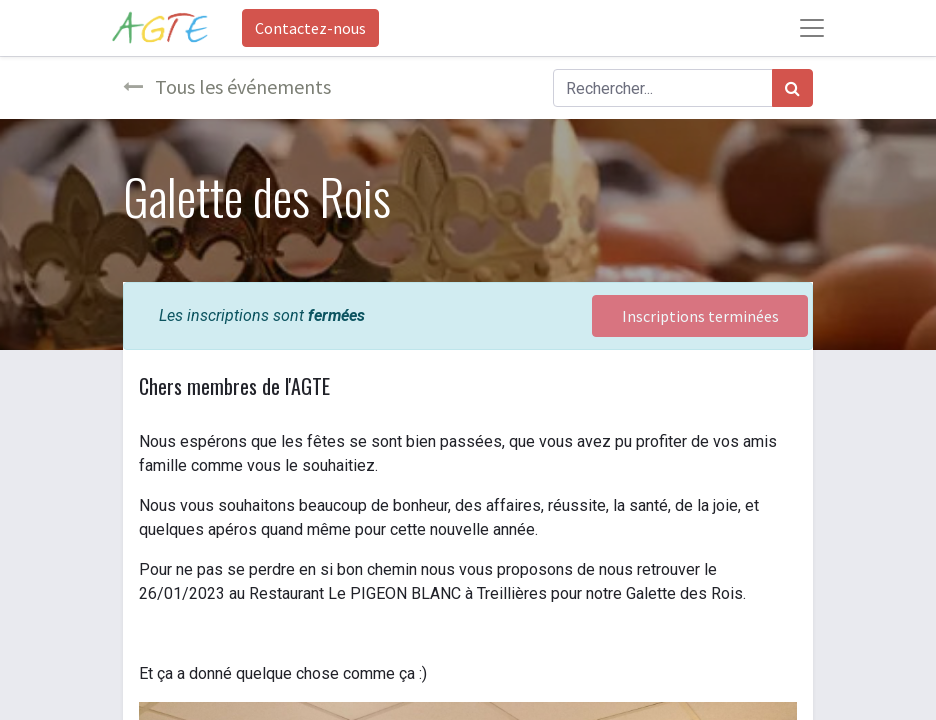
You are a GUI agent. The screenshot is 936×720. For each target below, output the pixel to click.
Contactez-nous (310, 28)
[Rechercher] (792, 88)
